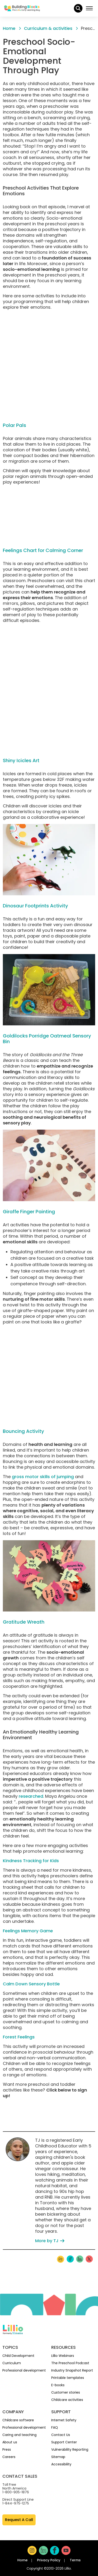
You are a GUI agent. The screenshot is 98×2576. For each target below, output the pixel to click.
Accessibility (61, 2464)
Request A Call (19, 2519)
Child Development (18, 2355)
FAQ (54, 2427)
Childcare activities (67, 2399)
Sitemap (58, 2456)
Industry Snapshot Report (72, 2370)
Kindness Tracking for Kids (31, 1861)
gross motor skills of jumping (43, 1477)
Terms (75, 2560)
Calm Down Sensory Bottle (31, 1984)
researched (31, 1796)
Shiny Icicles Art (21, 760)
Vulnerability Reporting (69, 2449)
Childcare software (18, 2420)
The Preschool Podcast (70, 2363)
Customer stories (65, 2392)
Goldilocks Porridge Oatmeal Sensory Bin (47, 1038)
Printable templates (67, 2377)
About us (9, 2442)
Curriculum (11, 2363)
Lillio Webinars (62, 2355)
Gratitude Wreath (23, 1622)
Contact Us (60, 2434)
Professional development (24, 2370)
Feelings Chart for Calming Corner (43, 550)
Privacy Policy (48, 2560)
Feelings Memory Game (28, 1931)
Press (6, 2449)
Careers (8, 2456)
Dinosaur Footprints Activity (35, 905)
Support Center (64, 2442)
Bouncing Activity (23, 1431)
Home (22, 2560)
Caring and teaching (19, 2434)
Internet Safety (63, 2420)
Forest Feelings (19, 2037)
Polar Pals (14, 425)
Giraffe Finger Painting (29, 1211)
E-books (58, 2385)
